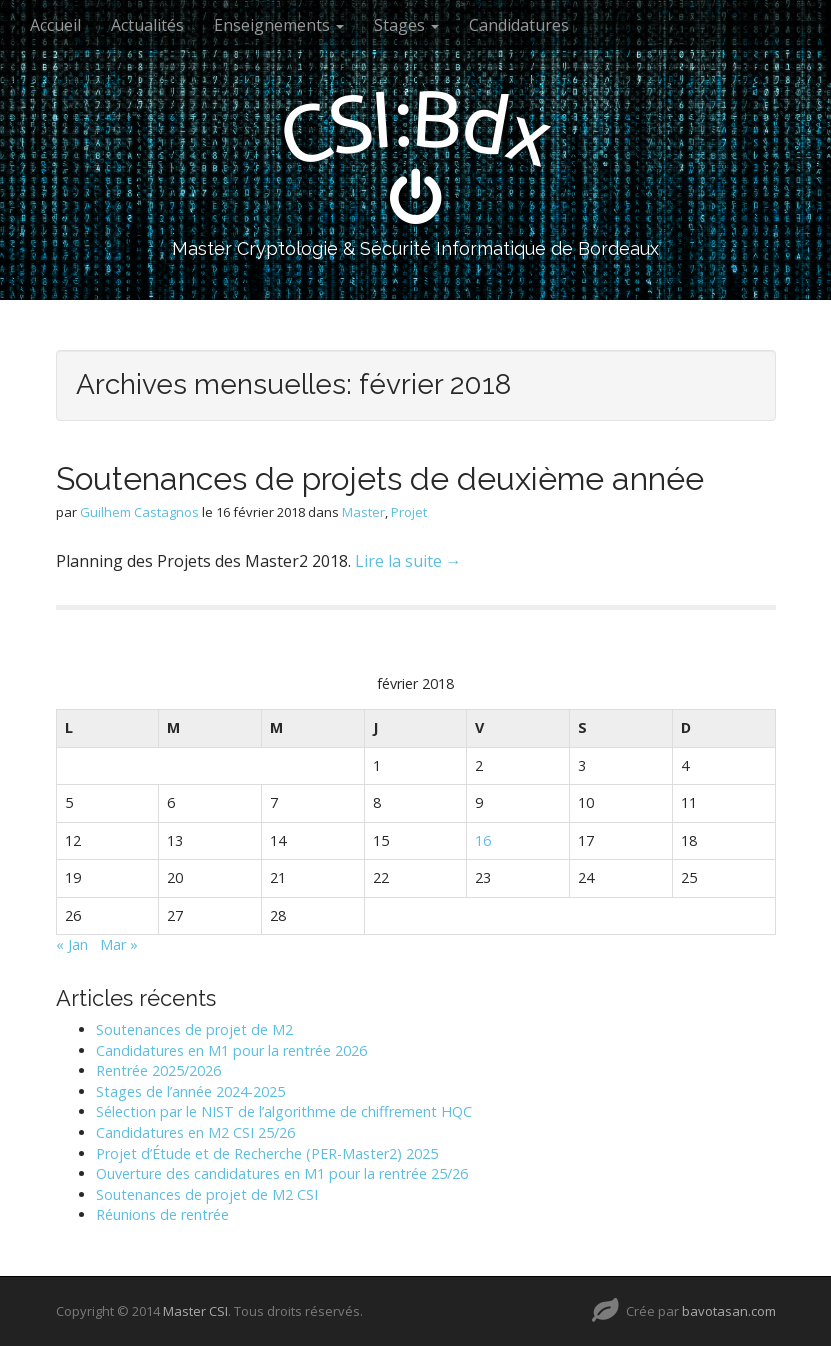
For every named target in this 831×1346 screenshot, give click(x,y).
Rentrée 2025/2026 (158, 1070)
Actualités (147, 25)
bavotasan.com (729, 1311)
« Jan (72, 944)
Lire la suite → (408, 561)
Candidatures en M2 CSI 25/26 (195, 1132)
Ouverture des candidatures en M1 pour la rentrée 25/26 (282, 1173)
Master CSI (195, 1311)
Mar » (119, 944)
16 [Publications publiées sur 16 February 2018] (483, 840)
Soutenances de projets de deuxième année (380, 478)
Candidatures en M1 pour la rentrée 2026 (231, 1050)
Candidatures (519, 25)
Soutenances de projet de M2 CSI (207, 1194)
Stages (406, 25)
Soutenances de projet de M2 (194, 1029)
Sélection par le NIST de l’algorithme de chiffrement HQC (284, 1111)
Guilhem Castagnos (139, 512)
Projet (409, 512)
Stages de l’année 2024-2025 (190, 1091)
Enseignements (279, 25)
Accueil (55, 25)
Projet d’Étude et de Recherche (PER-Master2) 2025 (267, 1153)
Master (363, 512)
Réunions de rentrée (162, 1214)
